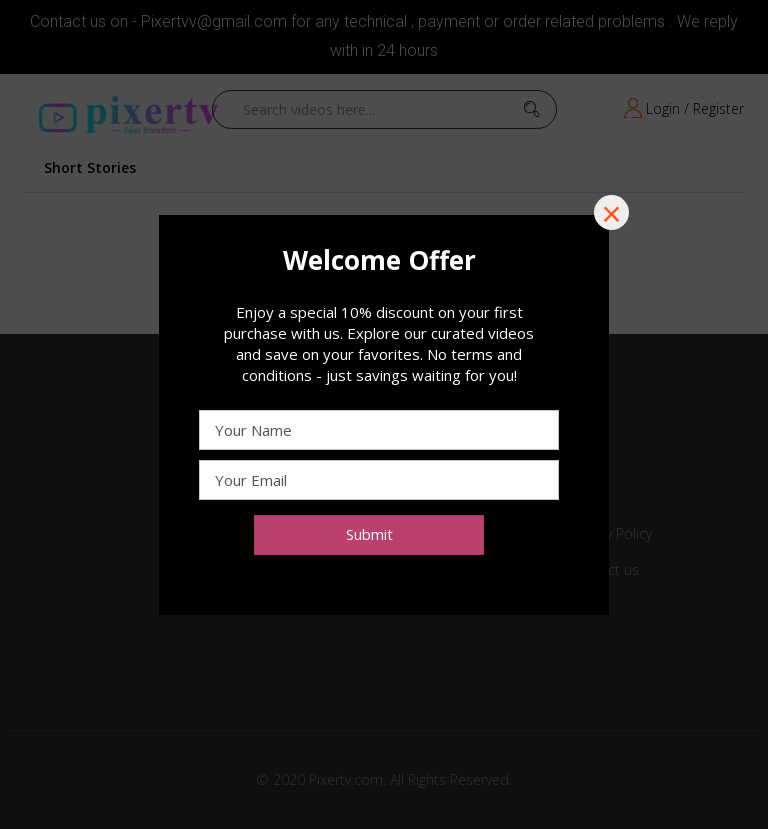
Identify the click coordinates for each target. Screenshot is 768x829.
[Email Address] (379, 480)
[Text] (379, 260)
